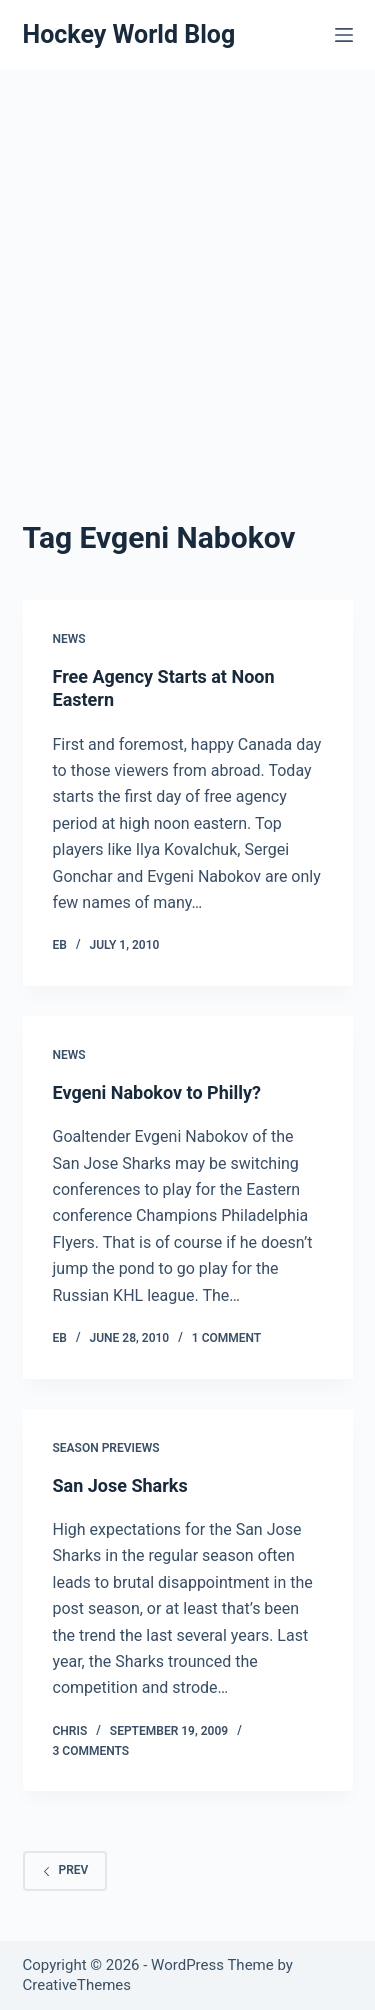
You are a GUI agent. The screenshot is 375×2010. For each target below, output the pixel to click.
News (69, 639)
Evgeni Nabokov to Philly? (157, 1092)
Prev (65, 1870)
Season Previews (106, 1448)
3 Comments (91, 1751)
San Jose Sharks (120, 1485)
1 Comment (226, 1338)
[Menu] (344, 35)
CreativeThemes (77, 1985)
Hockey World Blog (129, 34)
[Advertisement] (187, 267)
